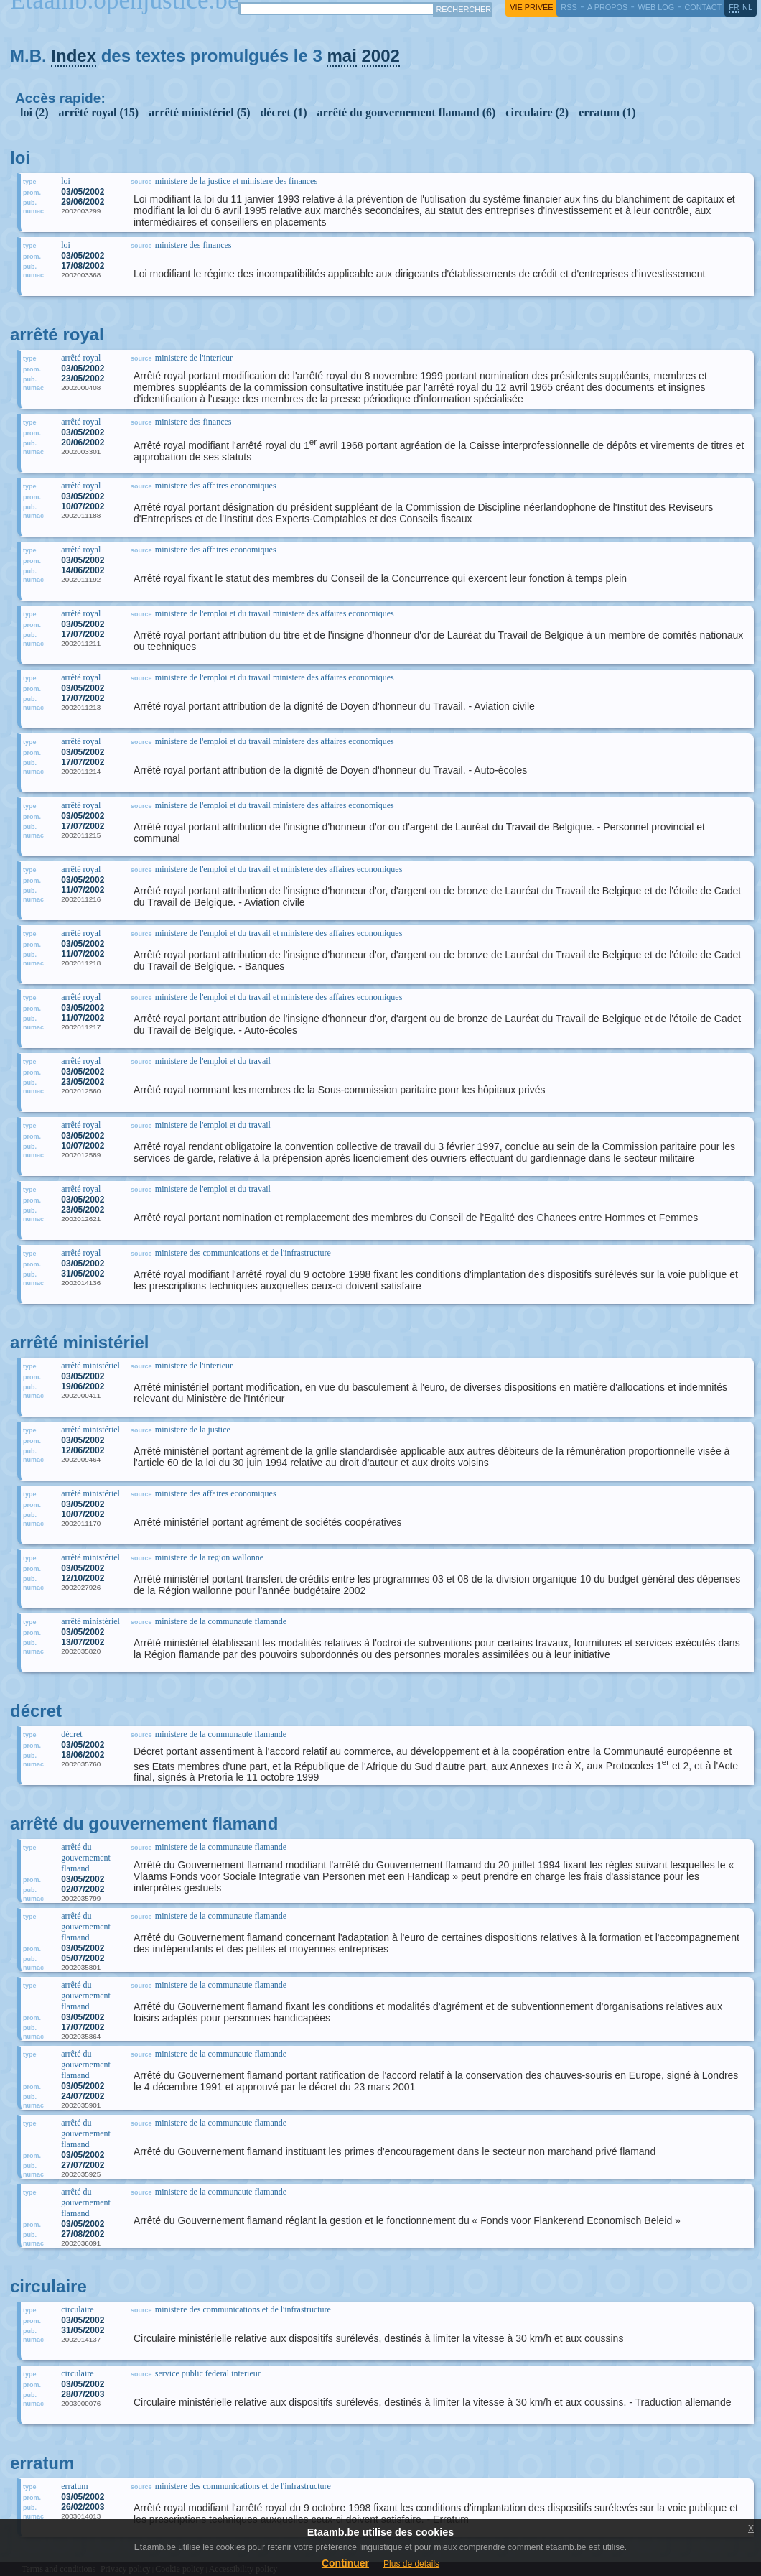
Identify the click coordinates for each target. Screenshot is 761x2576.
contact (703, 7)
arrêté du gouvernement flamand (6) (406, 112)
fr (734, 7)
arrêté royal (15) (99, 112)
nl (747, 7)
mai (341, 55)
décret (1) (283, 112)
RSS (568, 7)
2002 (381, 55)
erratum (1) (607, 112)
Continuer (345, 2563)
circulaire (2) (537, 112)
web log (656, 7)
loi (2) (34, 112)
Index (73, 55)
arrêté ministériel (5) (199, 112)
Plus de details (411, 2564)
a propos (607, 7)
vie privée (531, 7)
